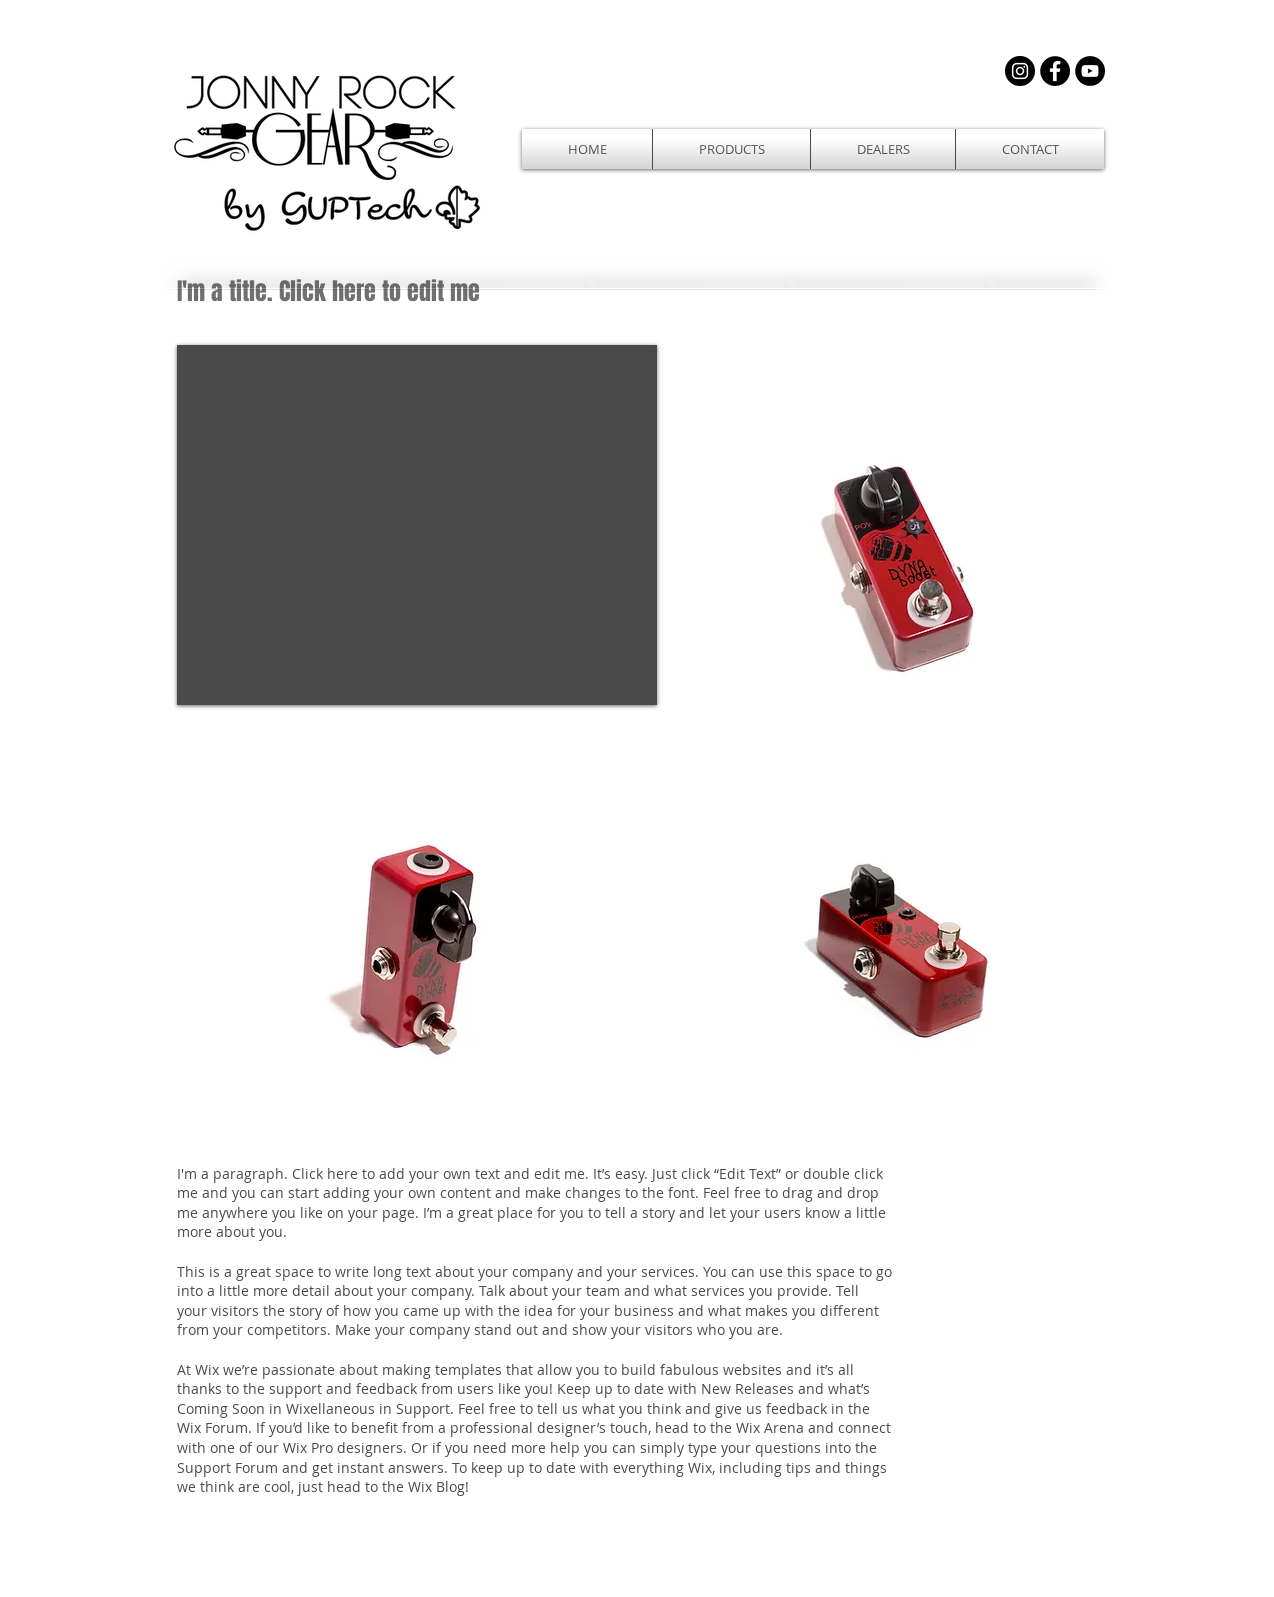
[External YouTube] (417, 525)
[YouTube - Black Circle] (1090, 71)
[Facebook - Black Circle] (1055, 71)
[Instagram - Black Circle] (1020, 71)
